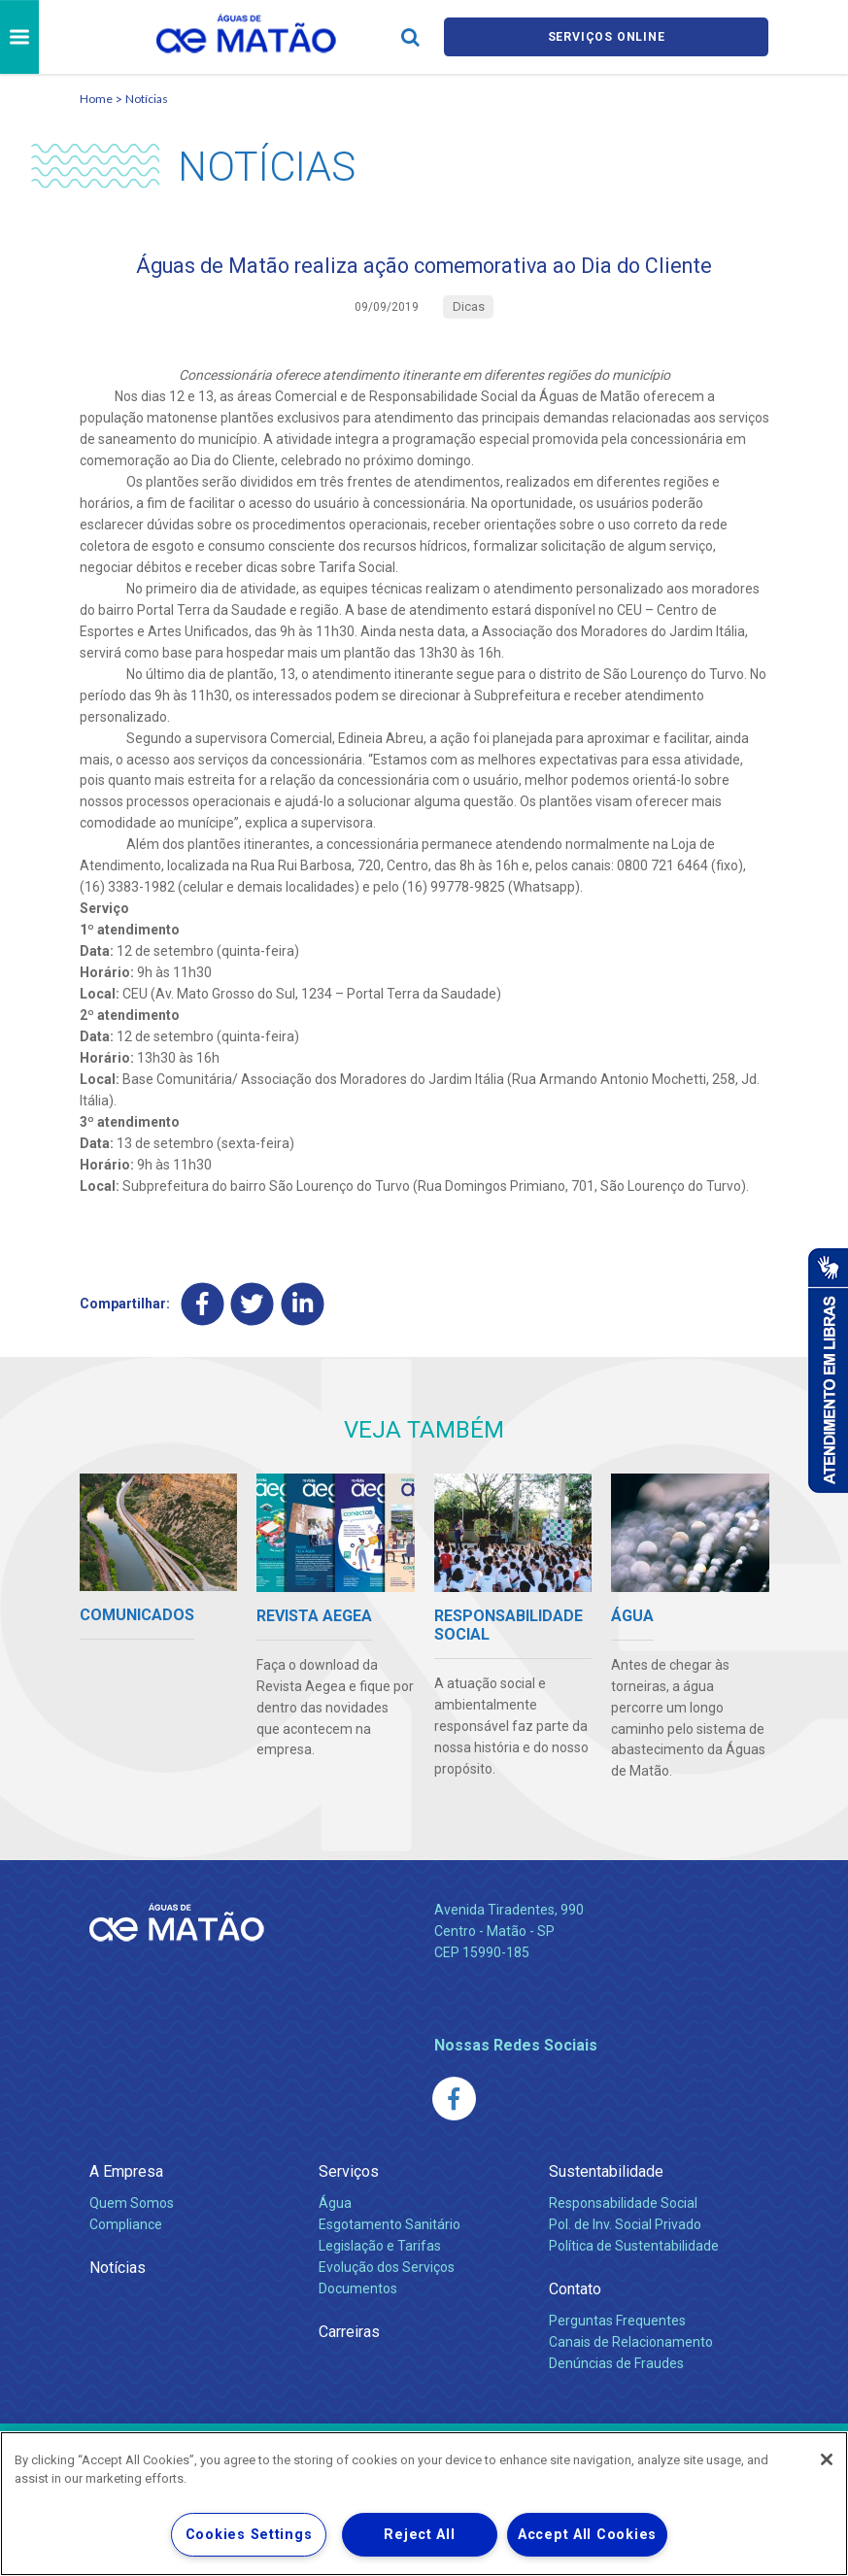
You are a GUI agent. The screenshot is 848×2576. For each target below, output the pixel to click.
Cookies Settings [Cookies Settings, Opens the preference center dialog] (249, 2534)
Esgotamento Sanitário (389, 2231)
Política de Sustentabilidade (634, 2252)
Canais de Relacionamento (631, 2348)
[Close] (826, 2459)
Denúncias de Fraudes (616, 2370)
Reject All (419, 2534)
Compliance (125, 2231)
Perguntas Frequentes (617, 2327)
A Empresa (126, 2178)
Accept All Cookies (587, 2534)
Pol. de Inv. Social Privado (625, 2231)
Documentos (358, 2295)
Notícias (146, 98)
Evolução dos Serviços (387, 2274)
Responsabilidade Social (623, 2210)
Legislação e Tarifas (380, 2252)
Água (335, 2210)
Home (96, 98)
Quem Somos (131, 2210)
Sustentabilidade (606, 2178)
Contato (575, 2296)
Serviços (349, 2178)
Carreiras (349, 2338)
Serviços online (606, 37)
